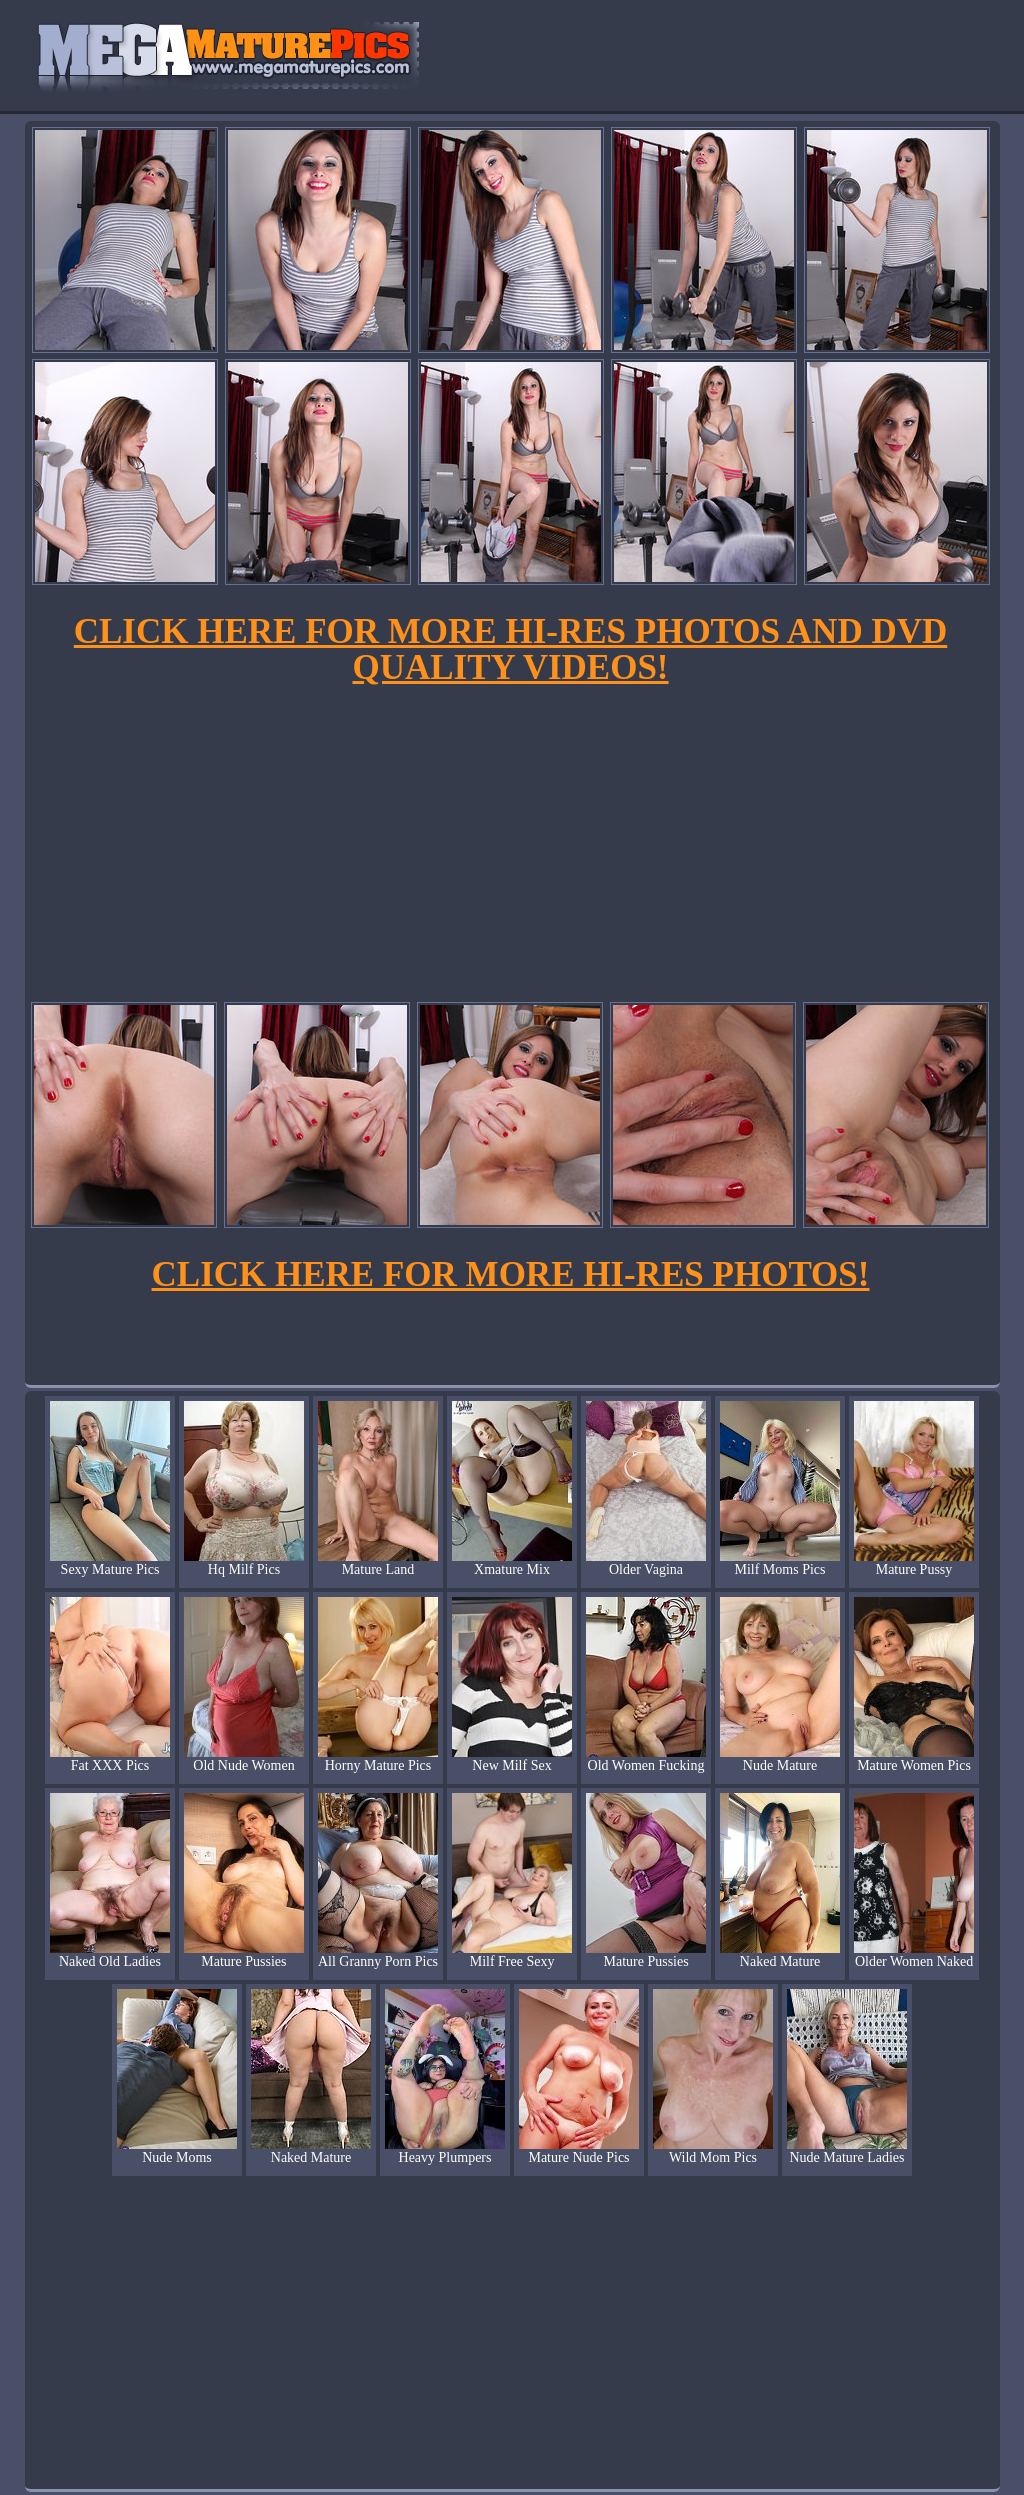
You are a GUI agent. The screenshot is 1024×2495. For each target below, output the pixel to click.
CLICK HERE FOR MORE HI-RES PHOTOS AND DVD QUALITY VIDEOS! (510, 649)
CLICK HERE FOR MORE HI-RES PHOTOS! (511, 1274)
